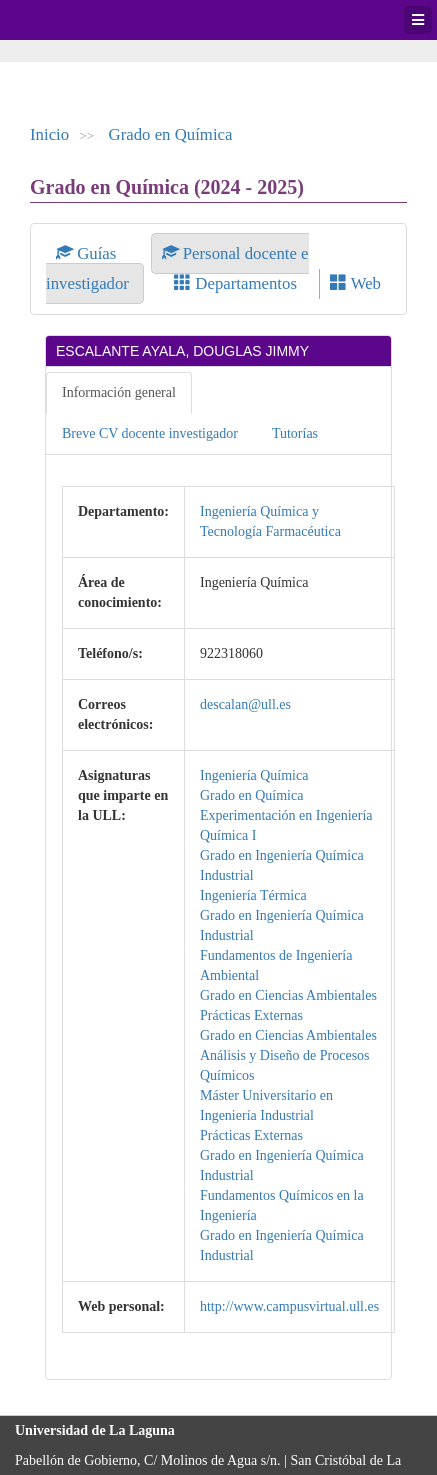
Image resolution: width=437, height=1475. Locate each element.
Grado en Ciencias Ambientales (288, 995)
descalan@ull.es (245, 704)
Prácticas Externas (251, 1015)
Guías (88, 253)
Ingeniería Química (254, 775)
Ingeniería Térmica (253, 895)
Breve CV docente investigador (150, 433)
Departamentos (235, 283)
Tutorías (295, 433)
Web (355, 283)
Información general (119, 392)
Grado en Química (171, 134)
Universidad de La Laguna (70, 20)
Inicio (49, 134)
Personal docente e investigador (177, 268)
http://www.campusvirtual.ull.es (289, 1306)
